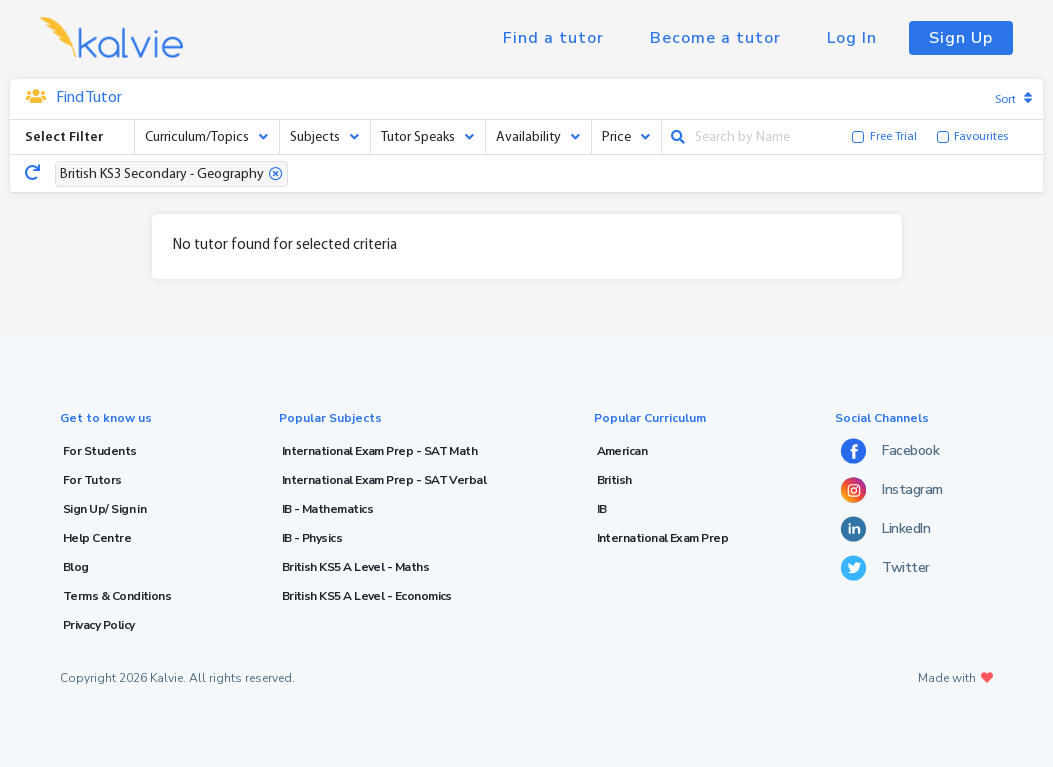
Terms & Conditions (117, 596)
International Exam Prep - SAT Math (380, 451)
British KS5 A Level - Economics (367, 596)
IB (602, 509)
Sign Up (961, 38)
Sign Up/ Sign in (104, 509)
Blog (76, 567)
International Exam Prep (663, 538)
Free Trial (893, 137)
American (622, 451)
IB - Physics (312, 538)
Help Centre (97, 538)
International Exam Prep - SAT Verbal (384, 480)
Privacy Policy (98, 625)
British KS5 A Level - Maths (355, 567)
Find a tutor (553, 38)
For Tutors (92, 480)
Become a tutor (715, 38)
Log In (852, 38)
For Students (100, 451)
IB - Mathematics (327, 509)
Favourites (981, 137)
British (614, 480)
